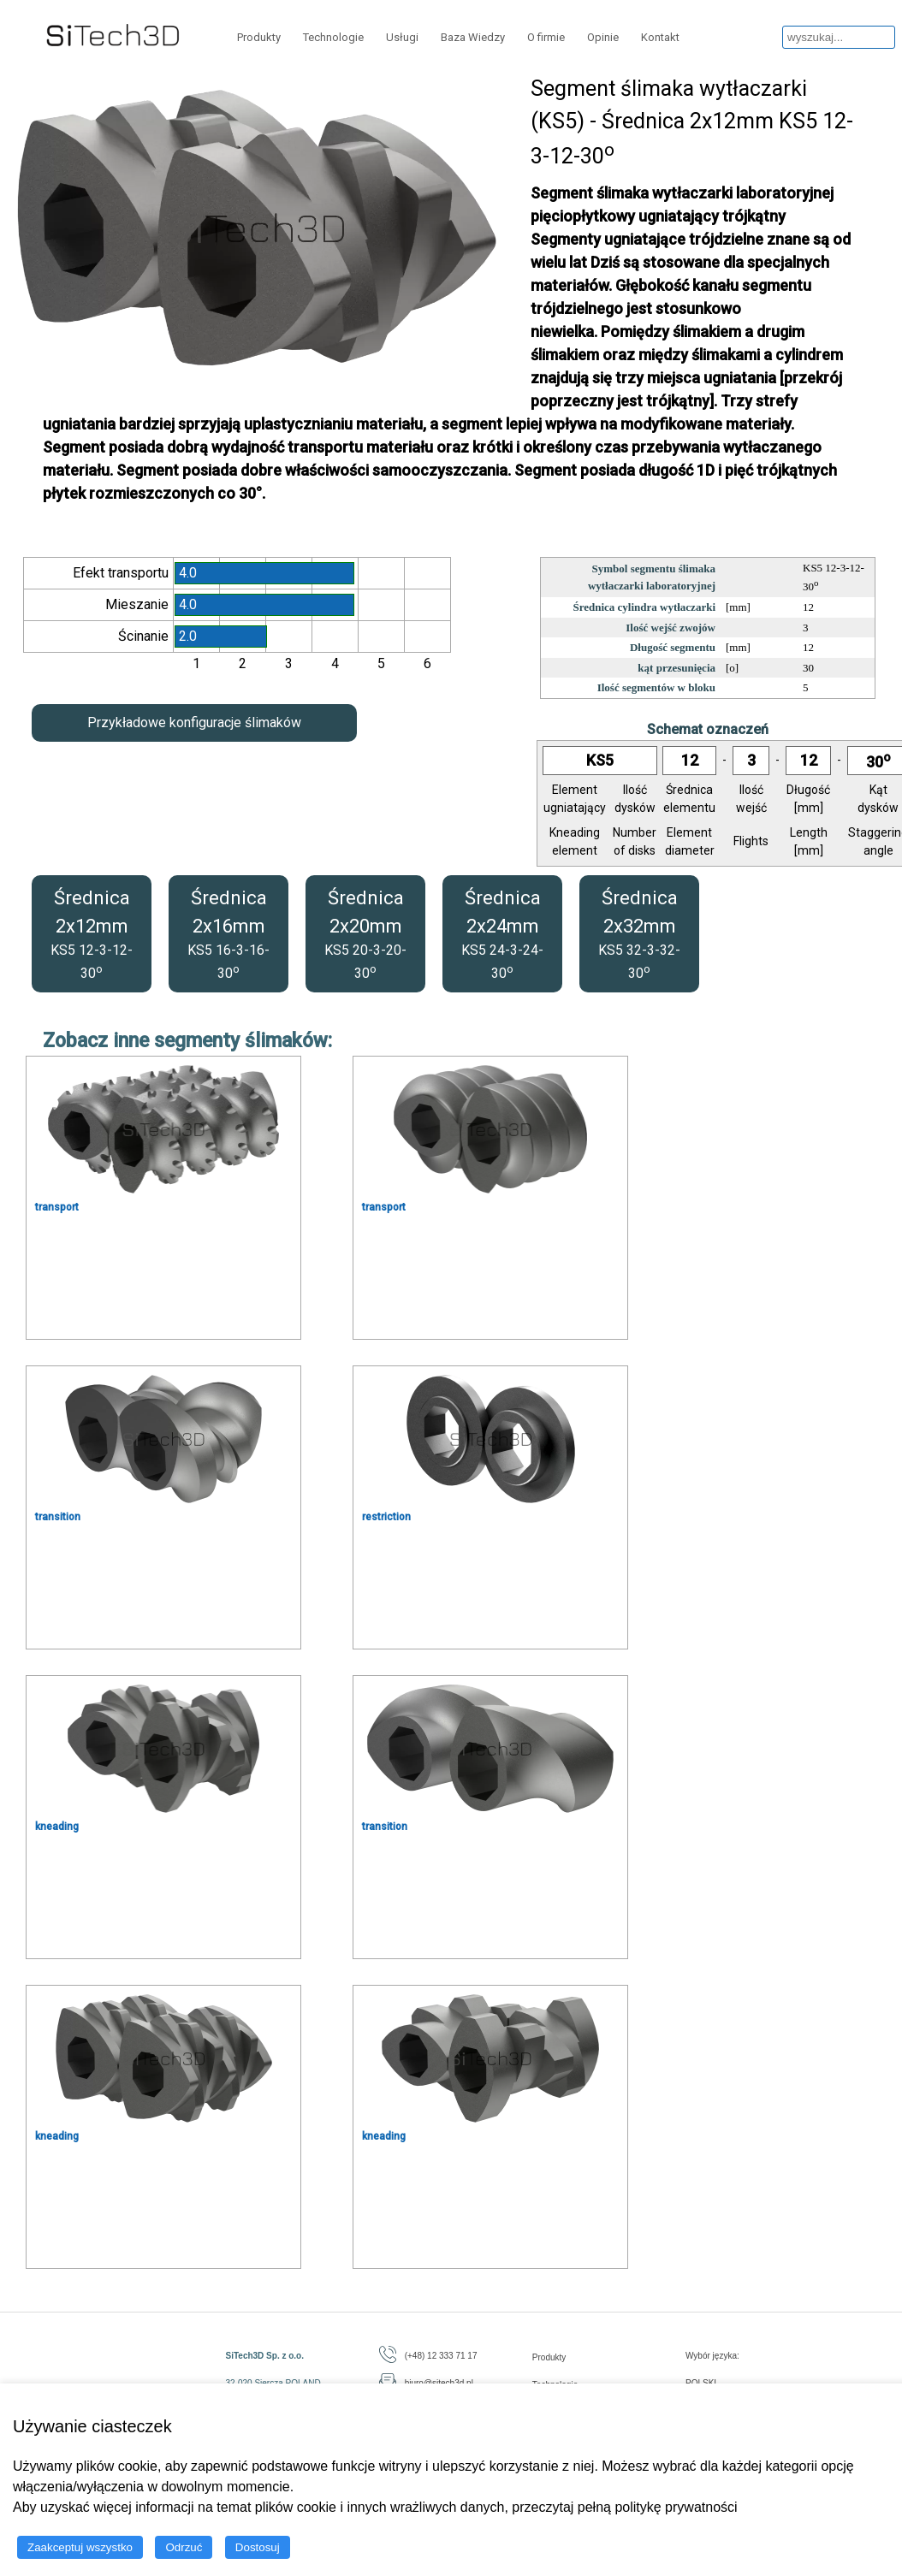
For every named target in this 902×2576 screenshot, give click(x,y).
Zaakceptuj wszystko (80, 2547)
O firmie (546, 37)
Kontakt (660, 37)
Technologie (333, 37)
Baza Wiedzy (473, 37)
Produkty (259, 37)
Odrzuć (183, 2547)
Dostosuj (257, 2547)
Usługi (402, 37)
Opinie (603, 37)
